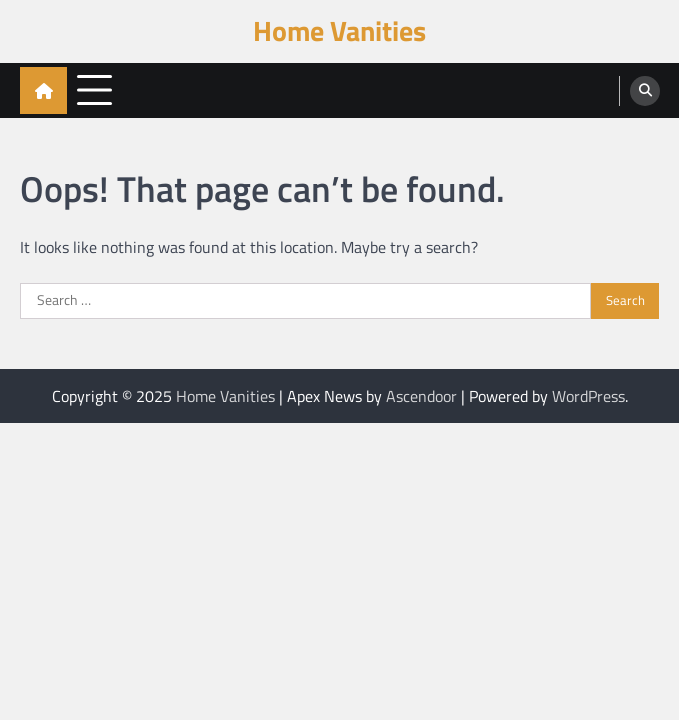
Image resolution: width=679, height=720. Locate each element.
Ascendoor (421, 396)
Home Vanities (339, 31)
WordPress (588, 396)
